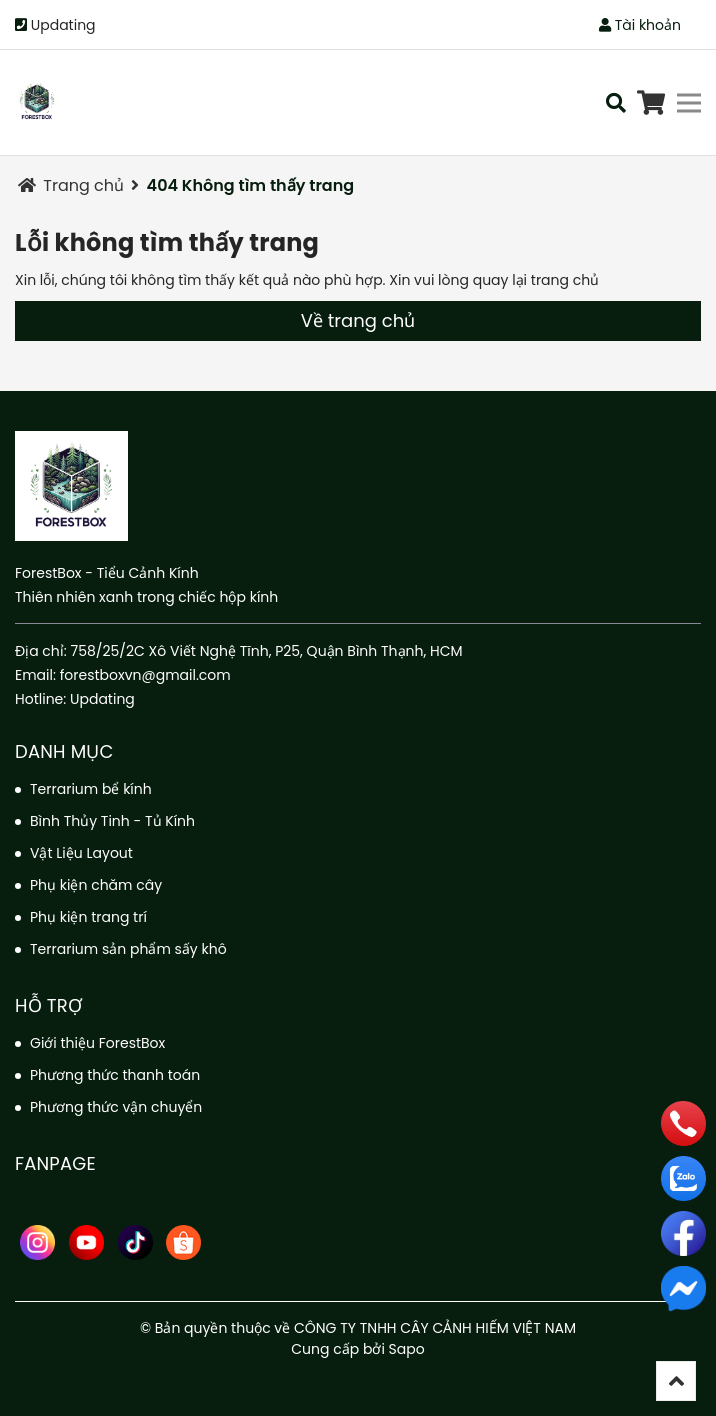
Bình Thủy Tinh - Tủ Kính (112, 821)
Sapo (407, 1349)
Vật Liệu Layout (81, 853)
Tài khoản (640, 25)
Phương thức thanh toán (115, 1075)
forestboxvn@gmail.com (145, 675)
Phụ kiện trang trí (88, 917)
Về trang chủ (358, 320)
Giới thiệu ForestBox (97, 1043)
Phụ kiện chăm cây (96, 885)
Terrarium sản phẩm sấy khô (128, 949)
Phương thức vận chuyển (116, 1107)
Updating (63, 25)
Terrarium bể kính (91, 789)
